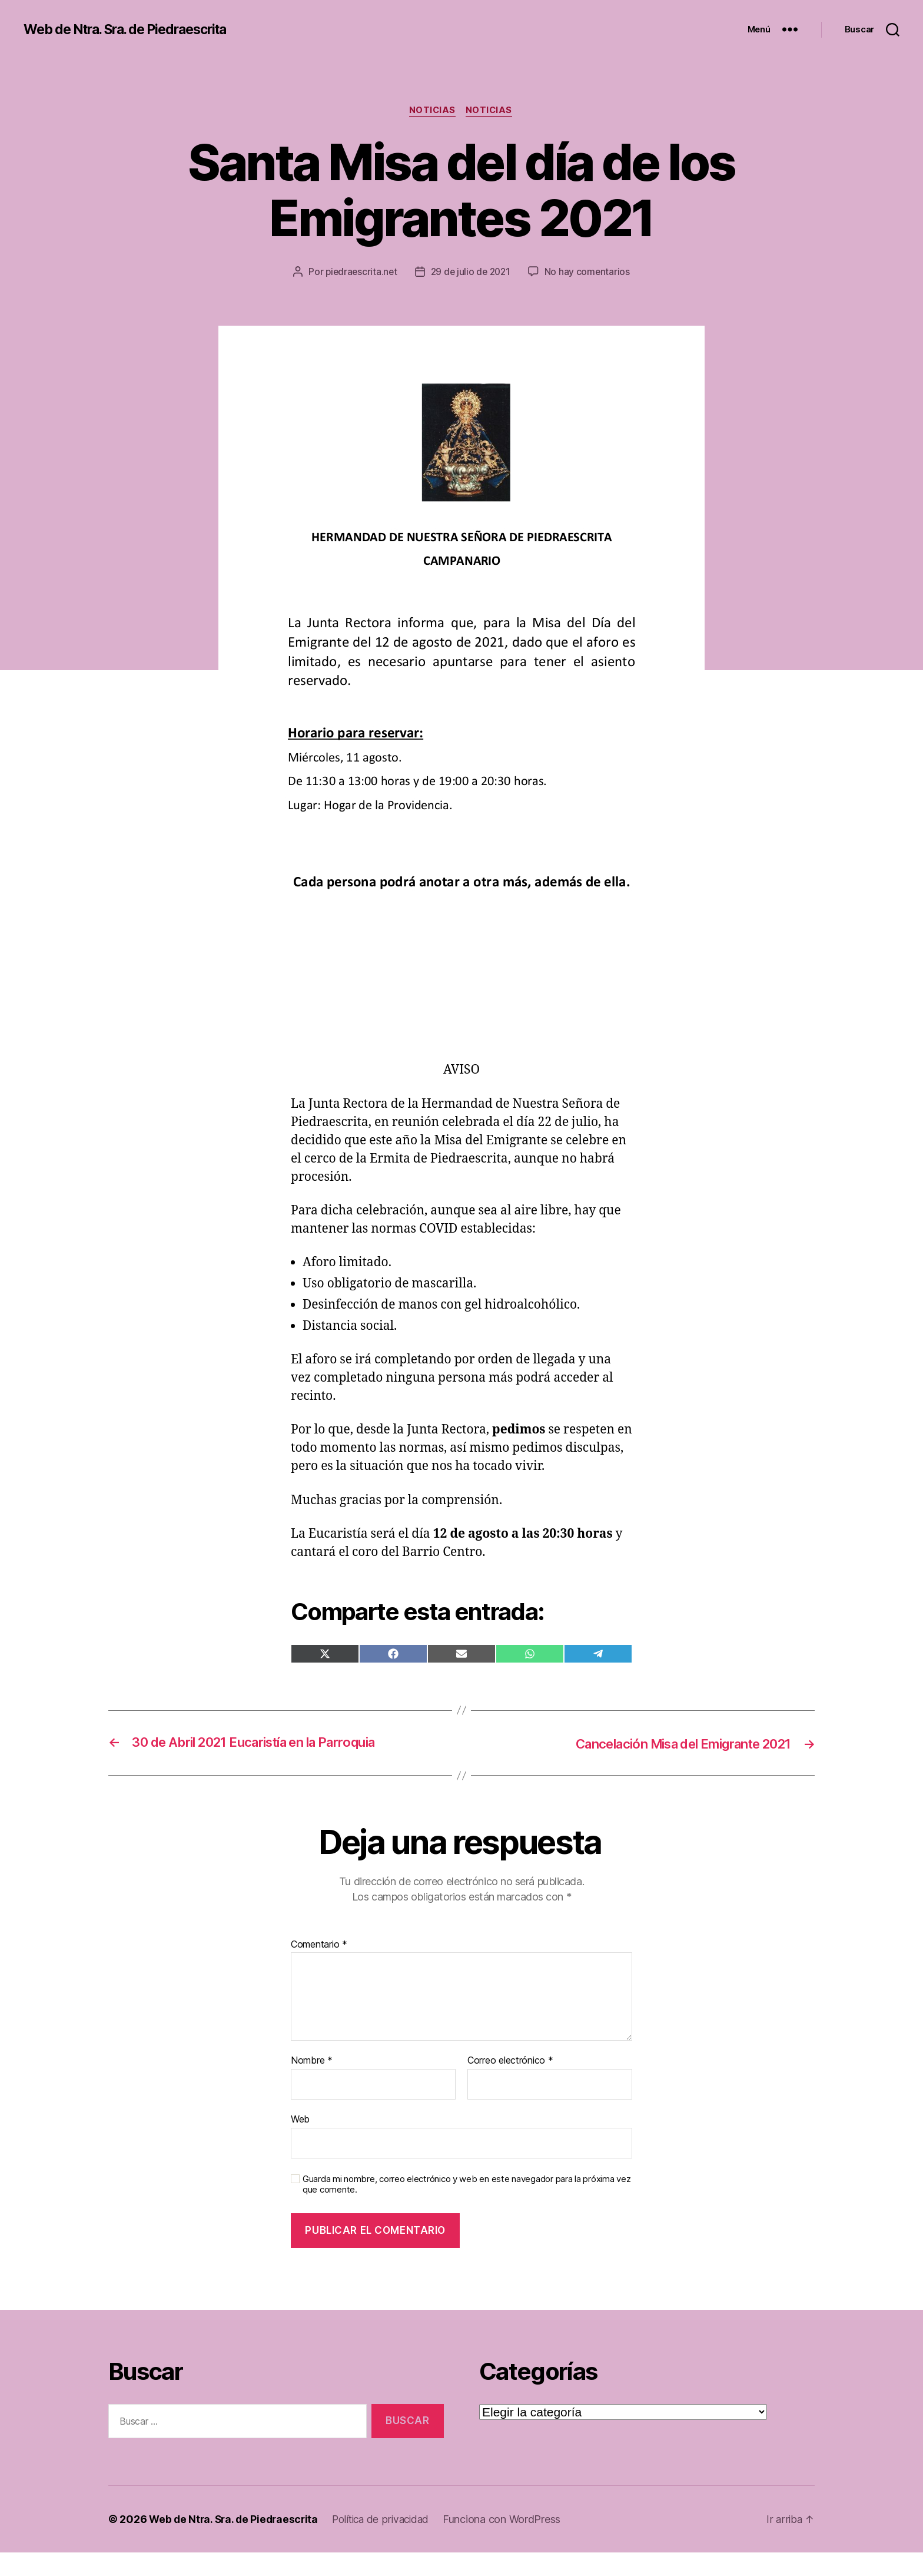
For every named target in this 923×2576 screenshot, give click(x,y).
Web (300, 2142)
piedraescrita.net (419, 273)
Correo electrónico (510, 2084)
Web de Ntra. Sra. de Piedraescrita (134, 29)
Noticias (432, 111)
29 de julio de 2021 (531, 273)
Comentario (319, 1967)
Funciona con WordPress (512, 2543)
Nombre (312, 2084)
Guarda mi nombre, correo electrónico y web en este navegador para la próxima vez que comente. (466, 2208)
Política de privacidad (388, 2543)
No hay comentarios (470, 295)
